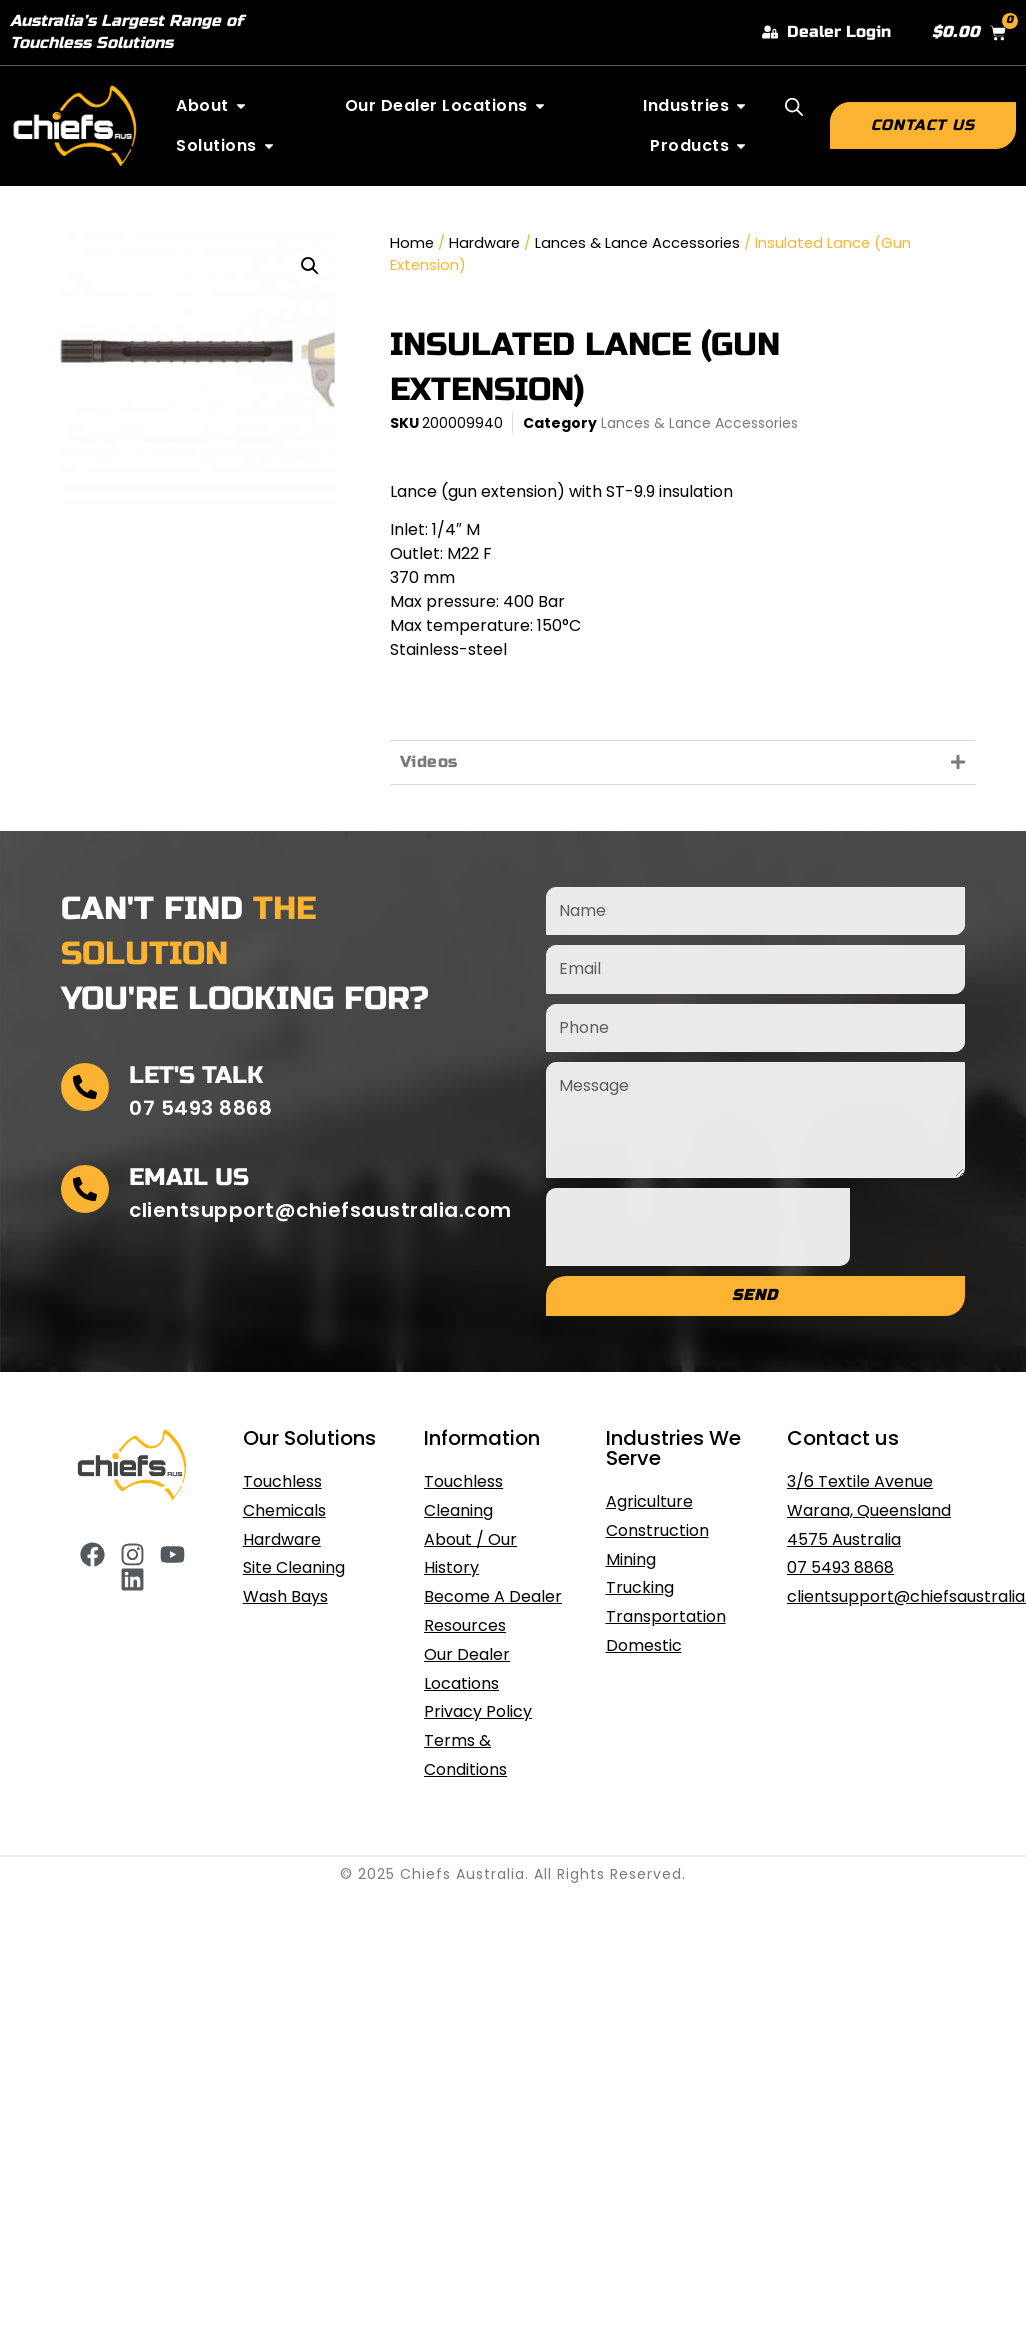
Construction (657, 1530)
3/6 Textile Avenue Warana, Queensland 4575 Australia (869, 1510)
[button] (310, 266)
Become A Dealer (493, 1596)
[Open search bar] (794, 107)
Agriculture (649, 1501)
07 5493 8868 (840, 1567)
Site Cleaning (294, 1567)
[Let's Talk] (85, 1087)
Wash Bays (285, 1596)
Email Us (189, 1177)
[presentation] (698, 1227)
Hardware (484, 243)
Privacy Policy (478, 1711)
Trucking (640, 1587)
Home (412, 243)
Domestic (644, 1645)
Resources (465, 1625)
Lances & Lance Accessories (637, 243)
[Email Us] (85, 1189)
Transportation (666, 1616)
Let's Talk (196, 1075)
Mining (631, 1559)
